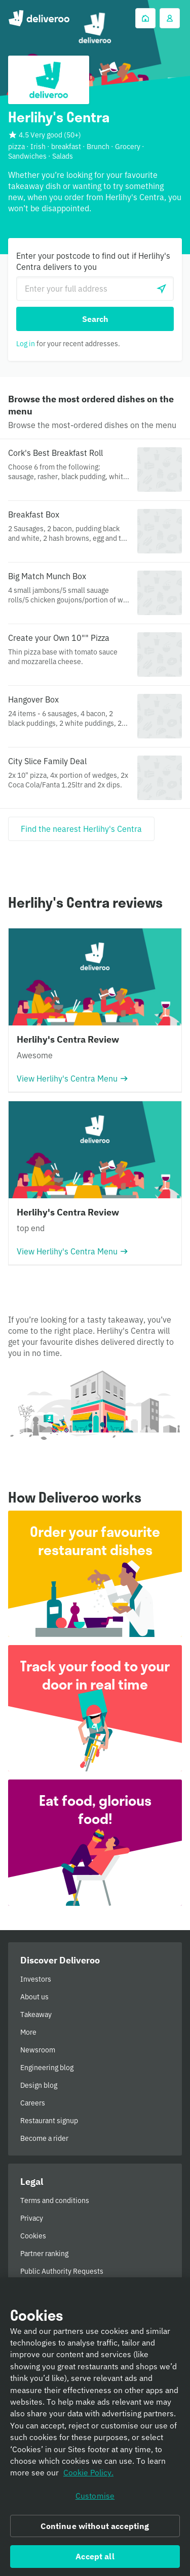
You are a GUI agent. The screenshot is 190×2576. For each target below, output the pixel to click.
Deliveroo (38, 18)
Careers (32, 2102)
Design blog (38, 2085)
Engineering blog (46, 2067)
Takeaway (36, 2014)
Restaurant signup (49, 2120)
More (28, 2032)
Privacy (31, 2218)
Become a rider (44, 2138)
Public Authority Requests (61, 2271)
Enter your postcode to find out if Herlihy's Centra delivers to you (93, 261)
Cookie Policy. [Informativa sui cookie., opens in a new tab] (88, 2476)
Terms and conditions (54, 2200)
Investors (35, 1979)
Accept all (95, 2559)
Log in (25, 343)
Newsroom (37, 2049)
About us (34, 1996)
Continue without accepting (95, 2529)
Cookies (33, 2235)
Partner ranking (44, 2253)
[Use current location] (162, 288)
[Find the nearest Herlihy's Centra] (81, 829)
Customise (95, 2499)
